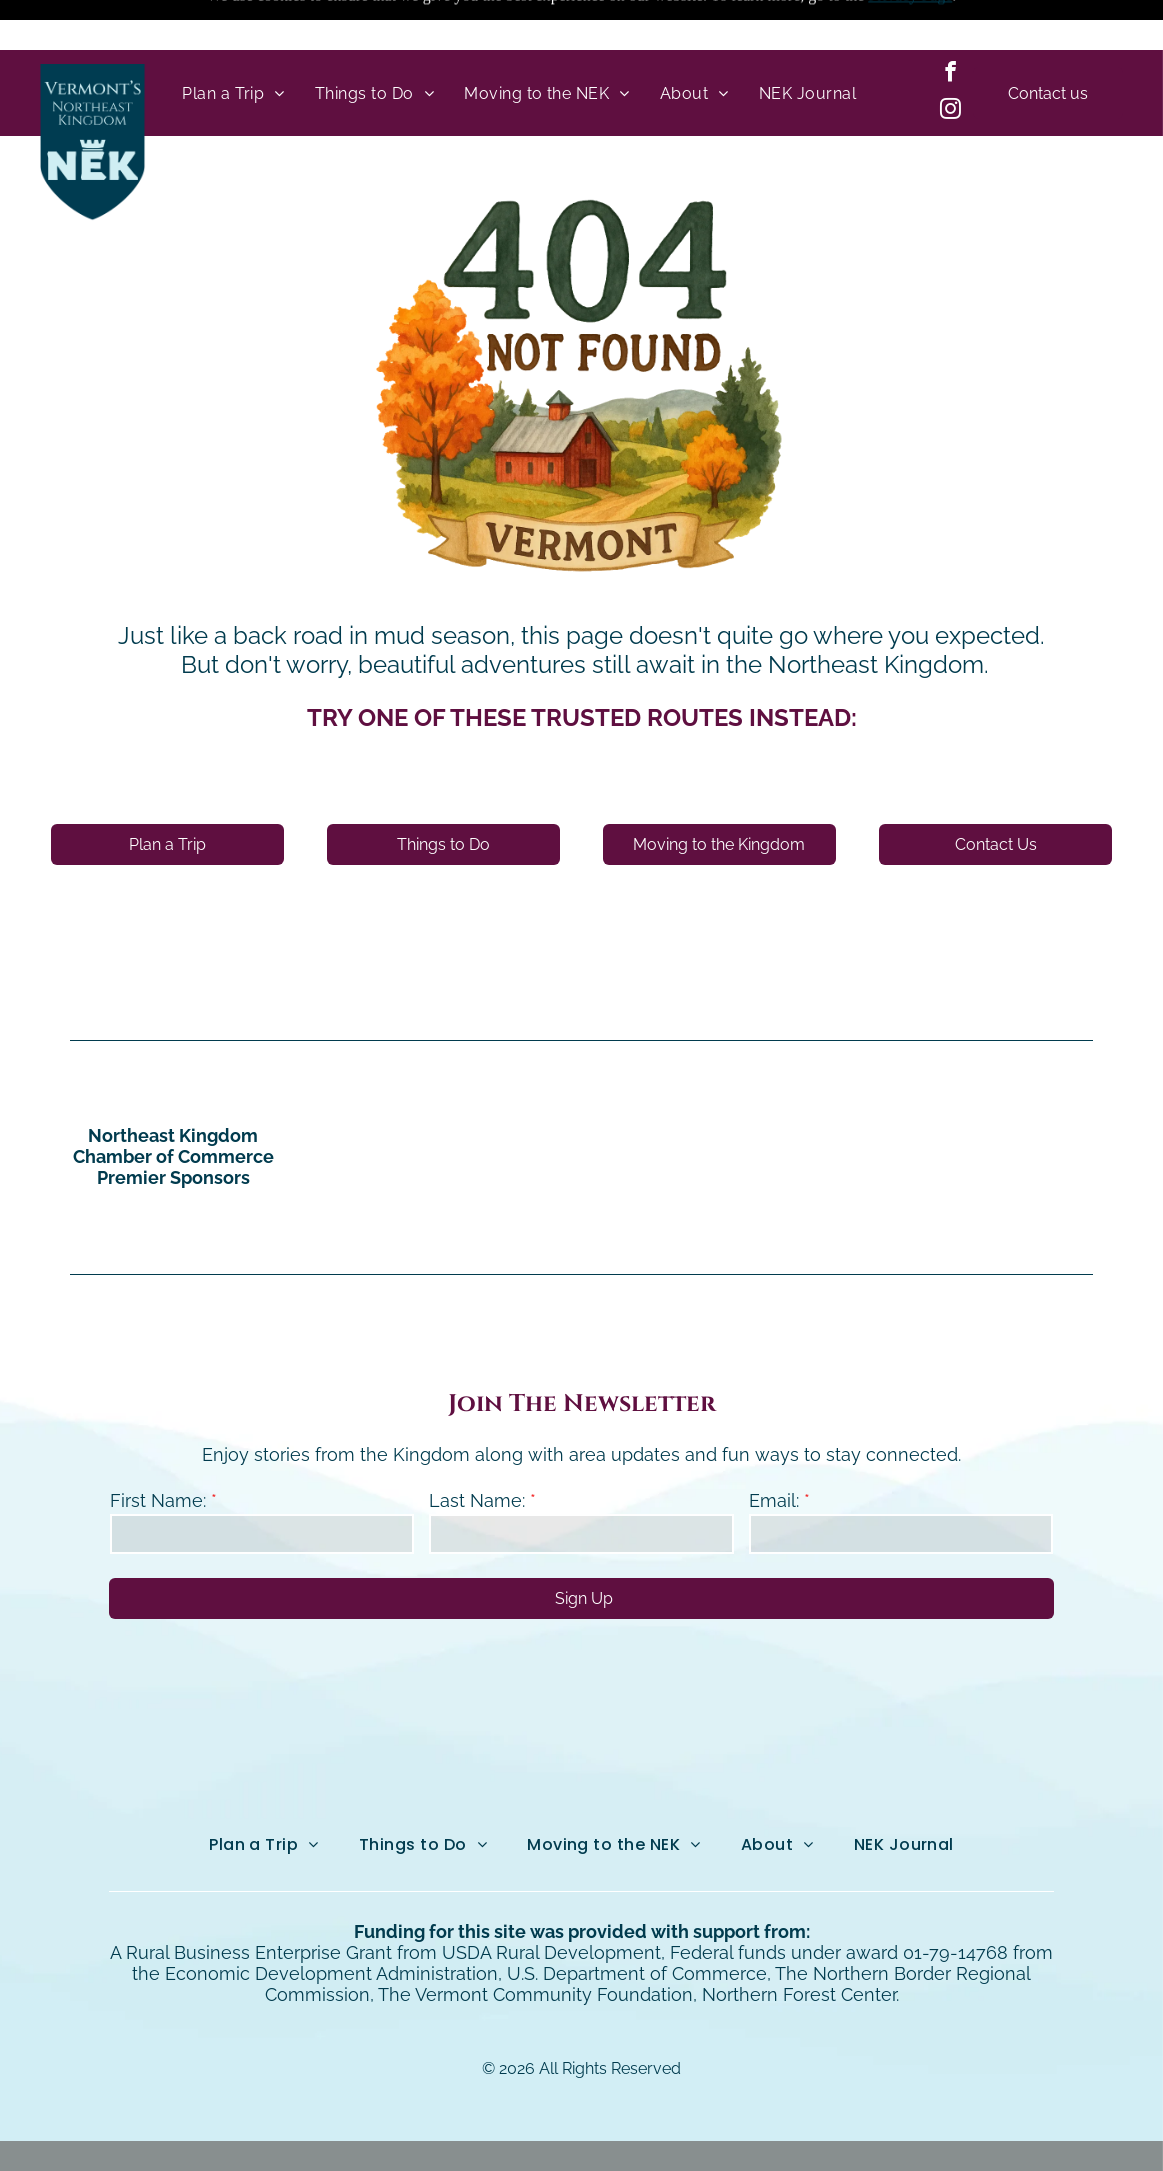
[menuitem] (233, 43)
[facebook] (950, 24)
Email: (774, 1450)
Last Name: (477, 1450)
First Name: (158, 1450)
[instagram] (950, 61)
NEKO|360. (808, 2130)
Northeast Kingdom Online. (537, 2130)
